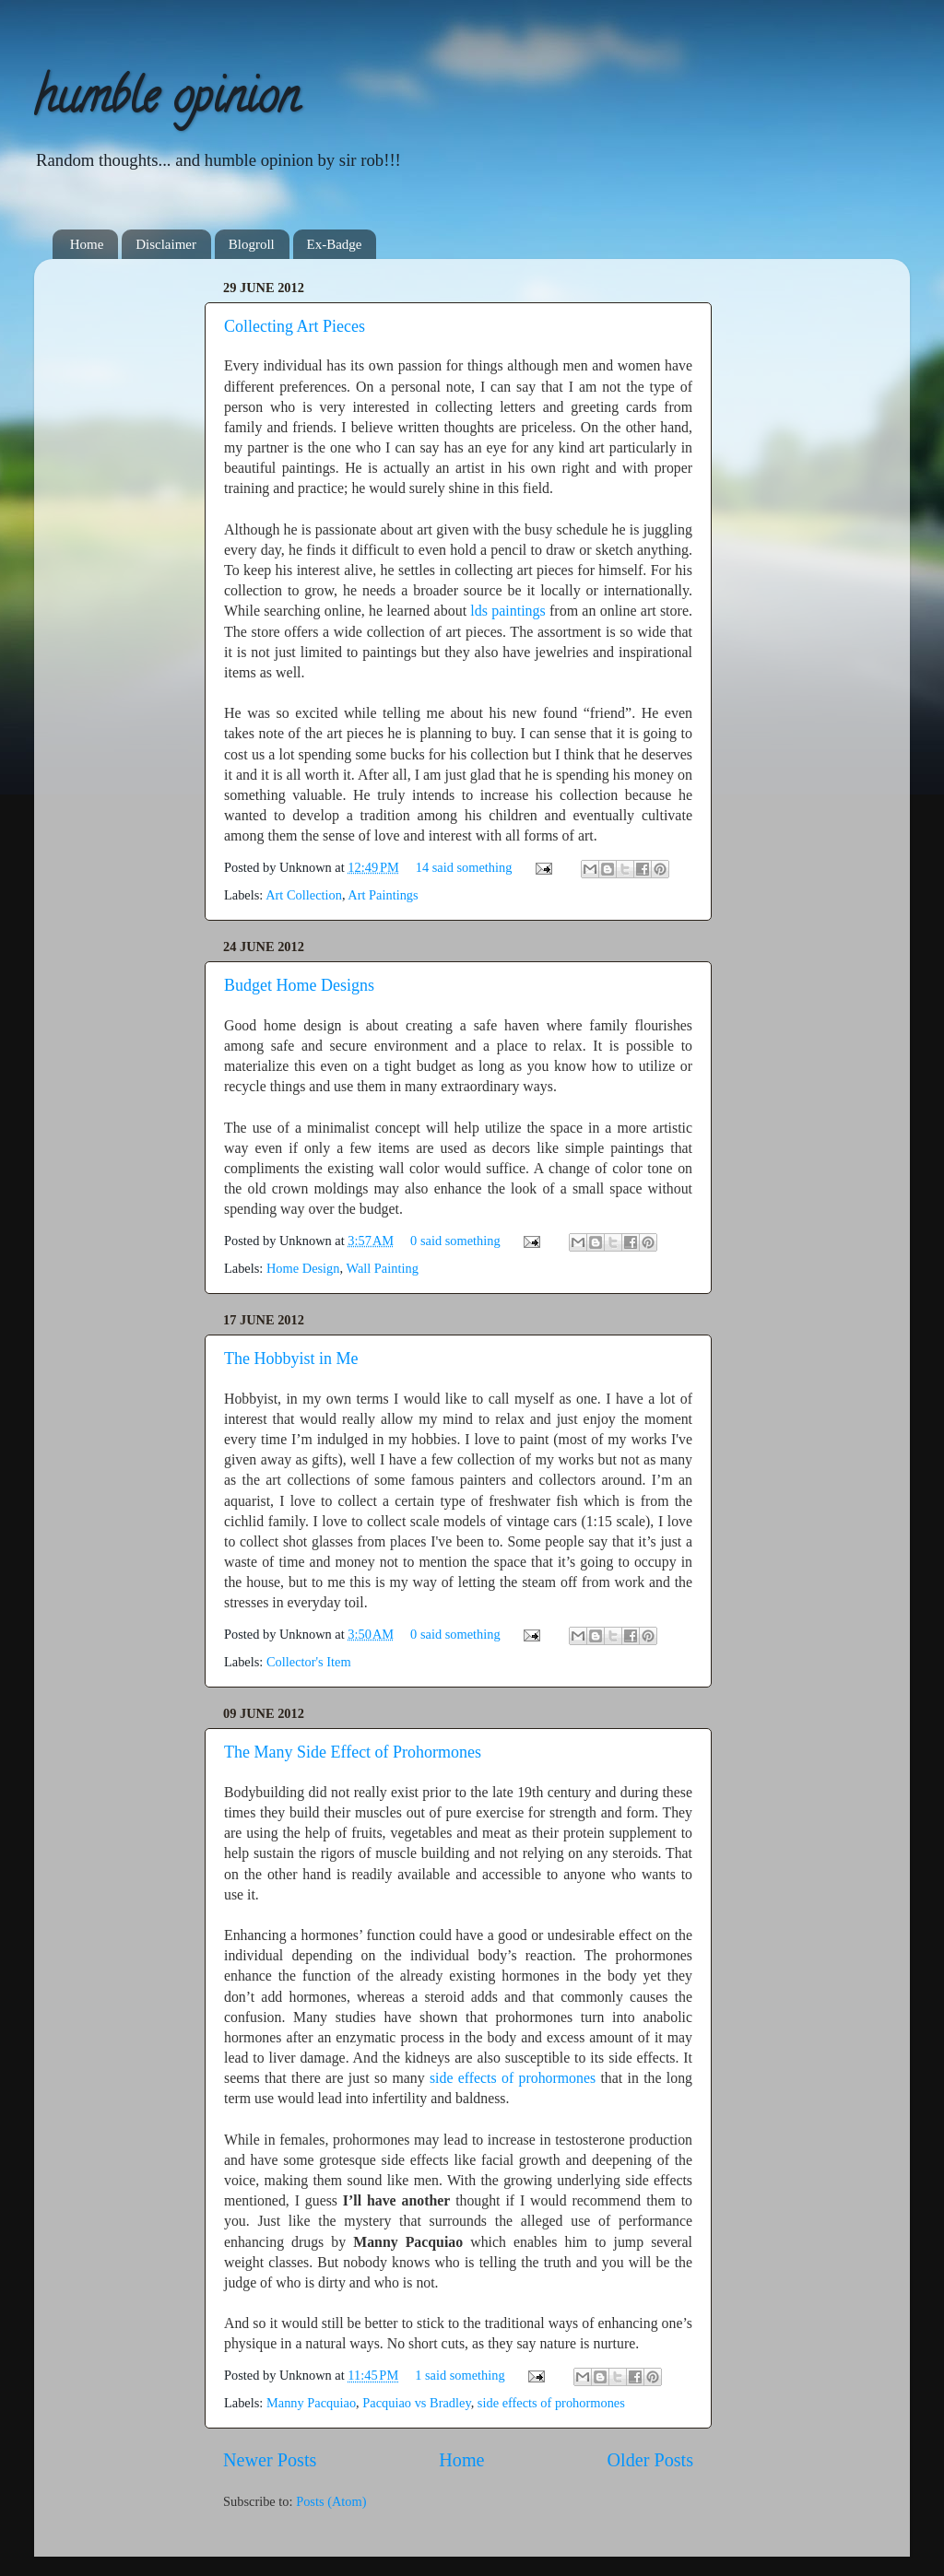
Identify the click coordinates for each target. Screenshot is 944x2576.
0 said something (455, 1240)
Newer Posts (269, 2460)
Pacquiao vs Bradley (416, 2402)
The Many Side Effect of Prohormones (352, 1752)
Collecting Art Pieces (294, 326)
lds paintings (509, 610)
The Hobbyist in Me (291, 1358)
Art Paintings (383, 895)
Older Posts (650, 2460)
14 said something (464, 867)
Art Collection (304, 895)
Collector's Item (308, 1661)
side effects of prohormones (513, 2078)
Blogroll (252, 244)
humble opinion (166, 102)
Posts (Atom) (331, 2501)
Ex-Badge (334, 244)
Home (87, 244)
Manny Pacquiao (311, 2402)
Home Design (303, 1268)
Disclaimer (166, 244)
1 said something (460, 2375)
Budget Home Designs (299, 985)
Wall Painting (382, 1268)
